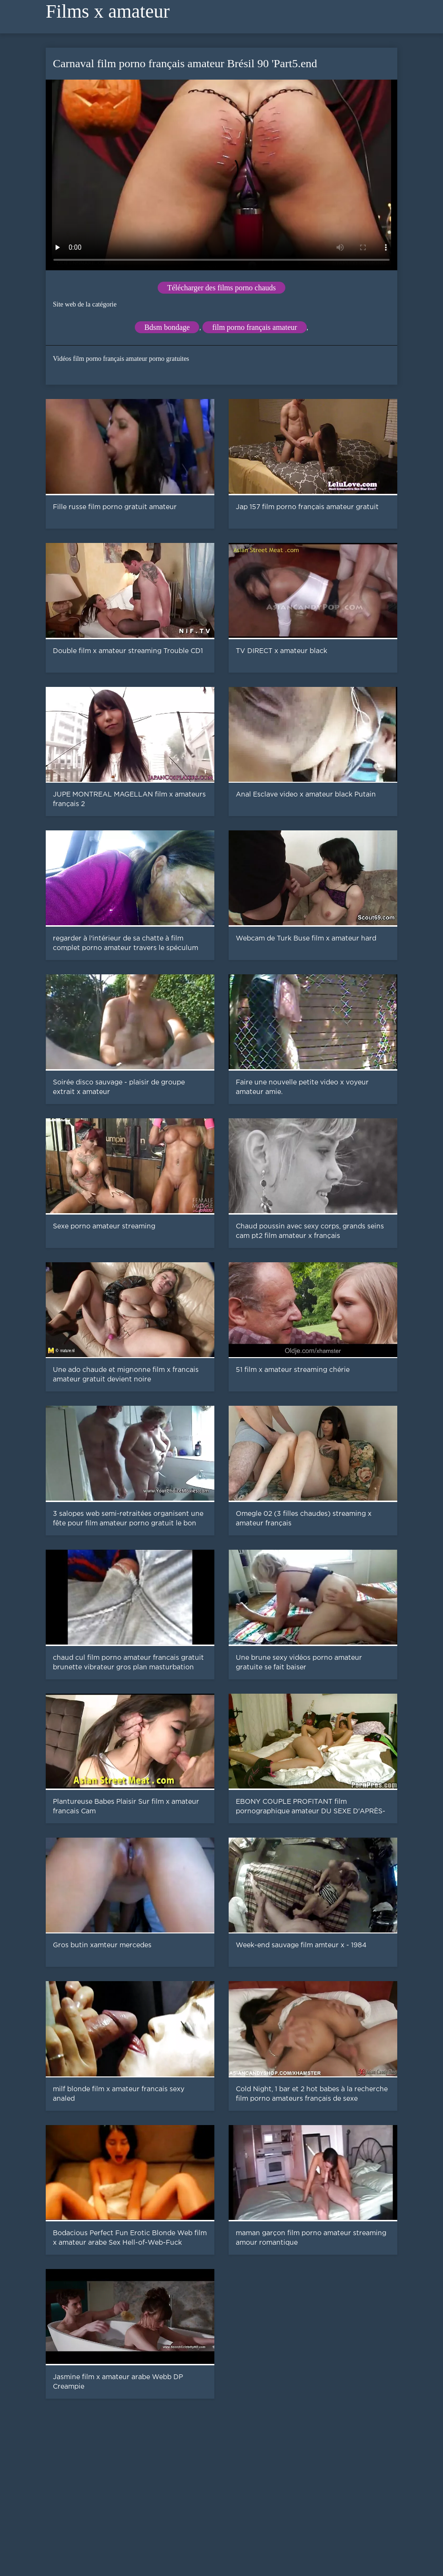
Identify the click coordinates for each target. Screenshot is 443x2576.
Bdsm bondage (167, 327)
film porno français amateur (254, 327)
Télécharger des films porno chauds (221, 288)
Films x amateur (108, 11)
